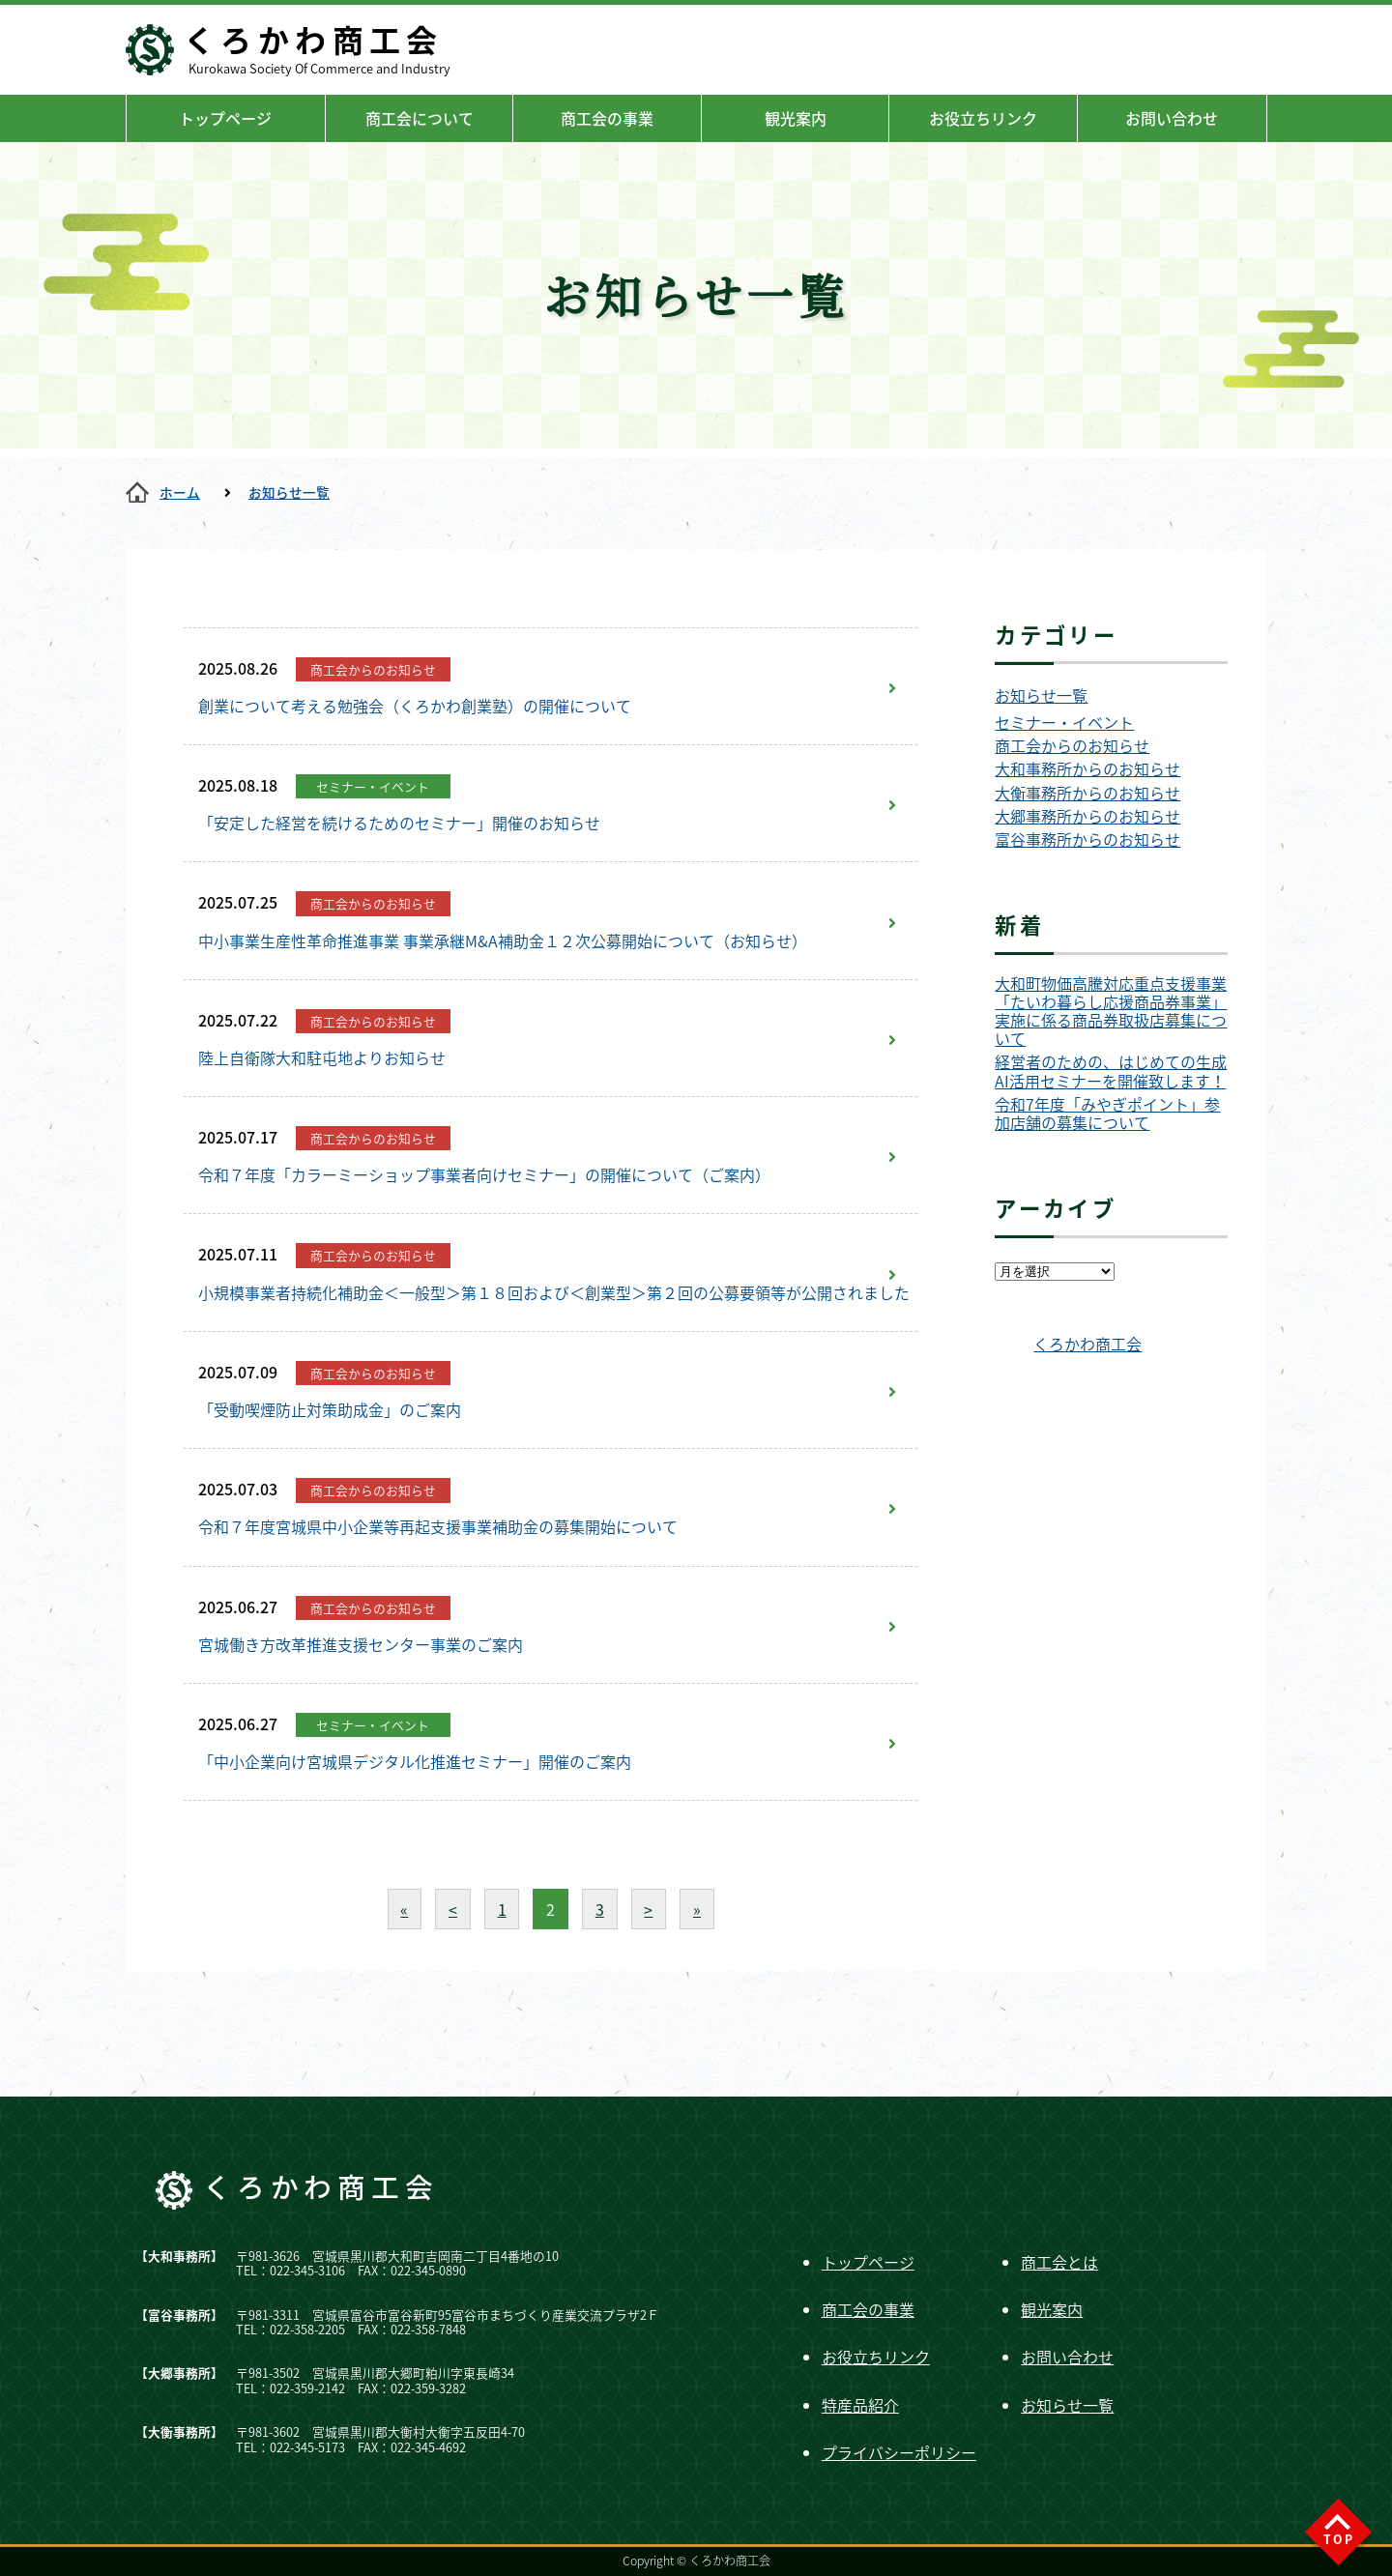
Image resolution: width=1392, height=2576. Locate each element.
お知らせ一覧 (289, 492)
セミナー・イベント (1064, 722)
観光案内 (795, 118)
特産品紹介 (860, 2405)
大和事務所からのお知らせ (1087, 769)
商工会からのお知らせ (1072, 746)
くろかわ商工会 (1087, 1343)
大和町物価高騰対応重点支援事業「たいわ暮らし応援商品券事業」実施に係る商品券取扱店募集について (1111, 1011)
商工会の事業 (607, 118)
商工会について (419, 118)
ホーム (180, 492)
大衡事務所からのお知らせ (1087, 793)
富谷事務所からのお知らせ (1087, 839)
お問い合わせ (1171, 118)
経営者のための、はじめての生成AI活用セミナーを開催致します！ (1111, 1071)
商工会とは (1059, 2261)
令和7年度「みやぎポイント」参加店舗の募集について (1107, 1113)
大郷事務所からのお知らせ (1087, 816)
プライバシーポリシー (899, 2452)
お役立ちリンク (983, 118)
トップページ (225, 118)
